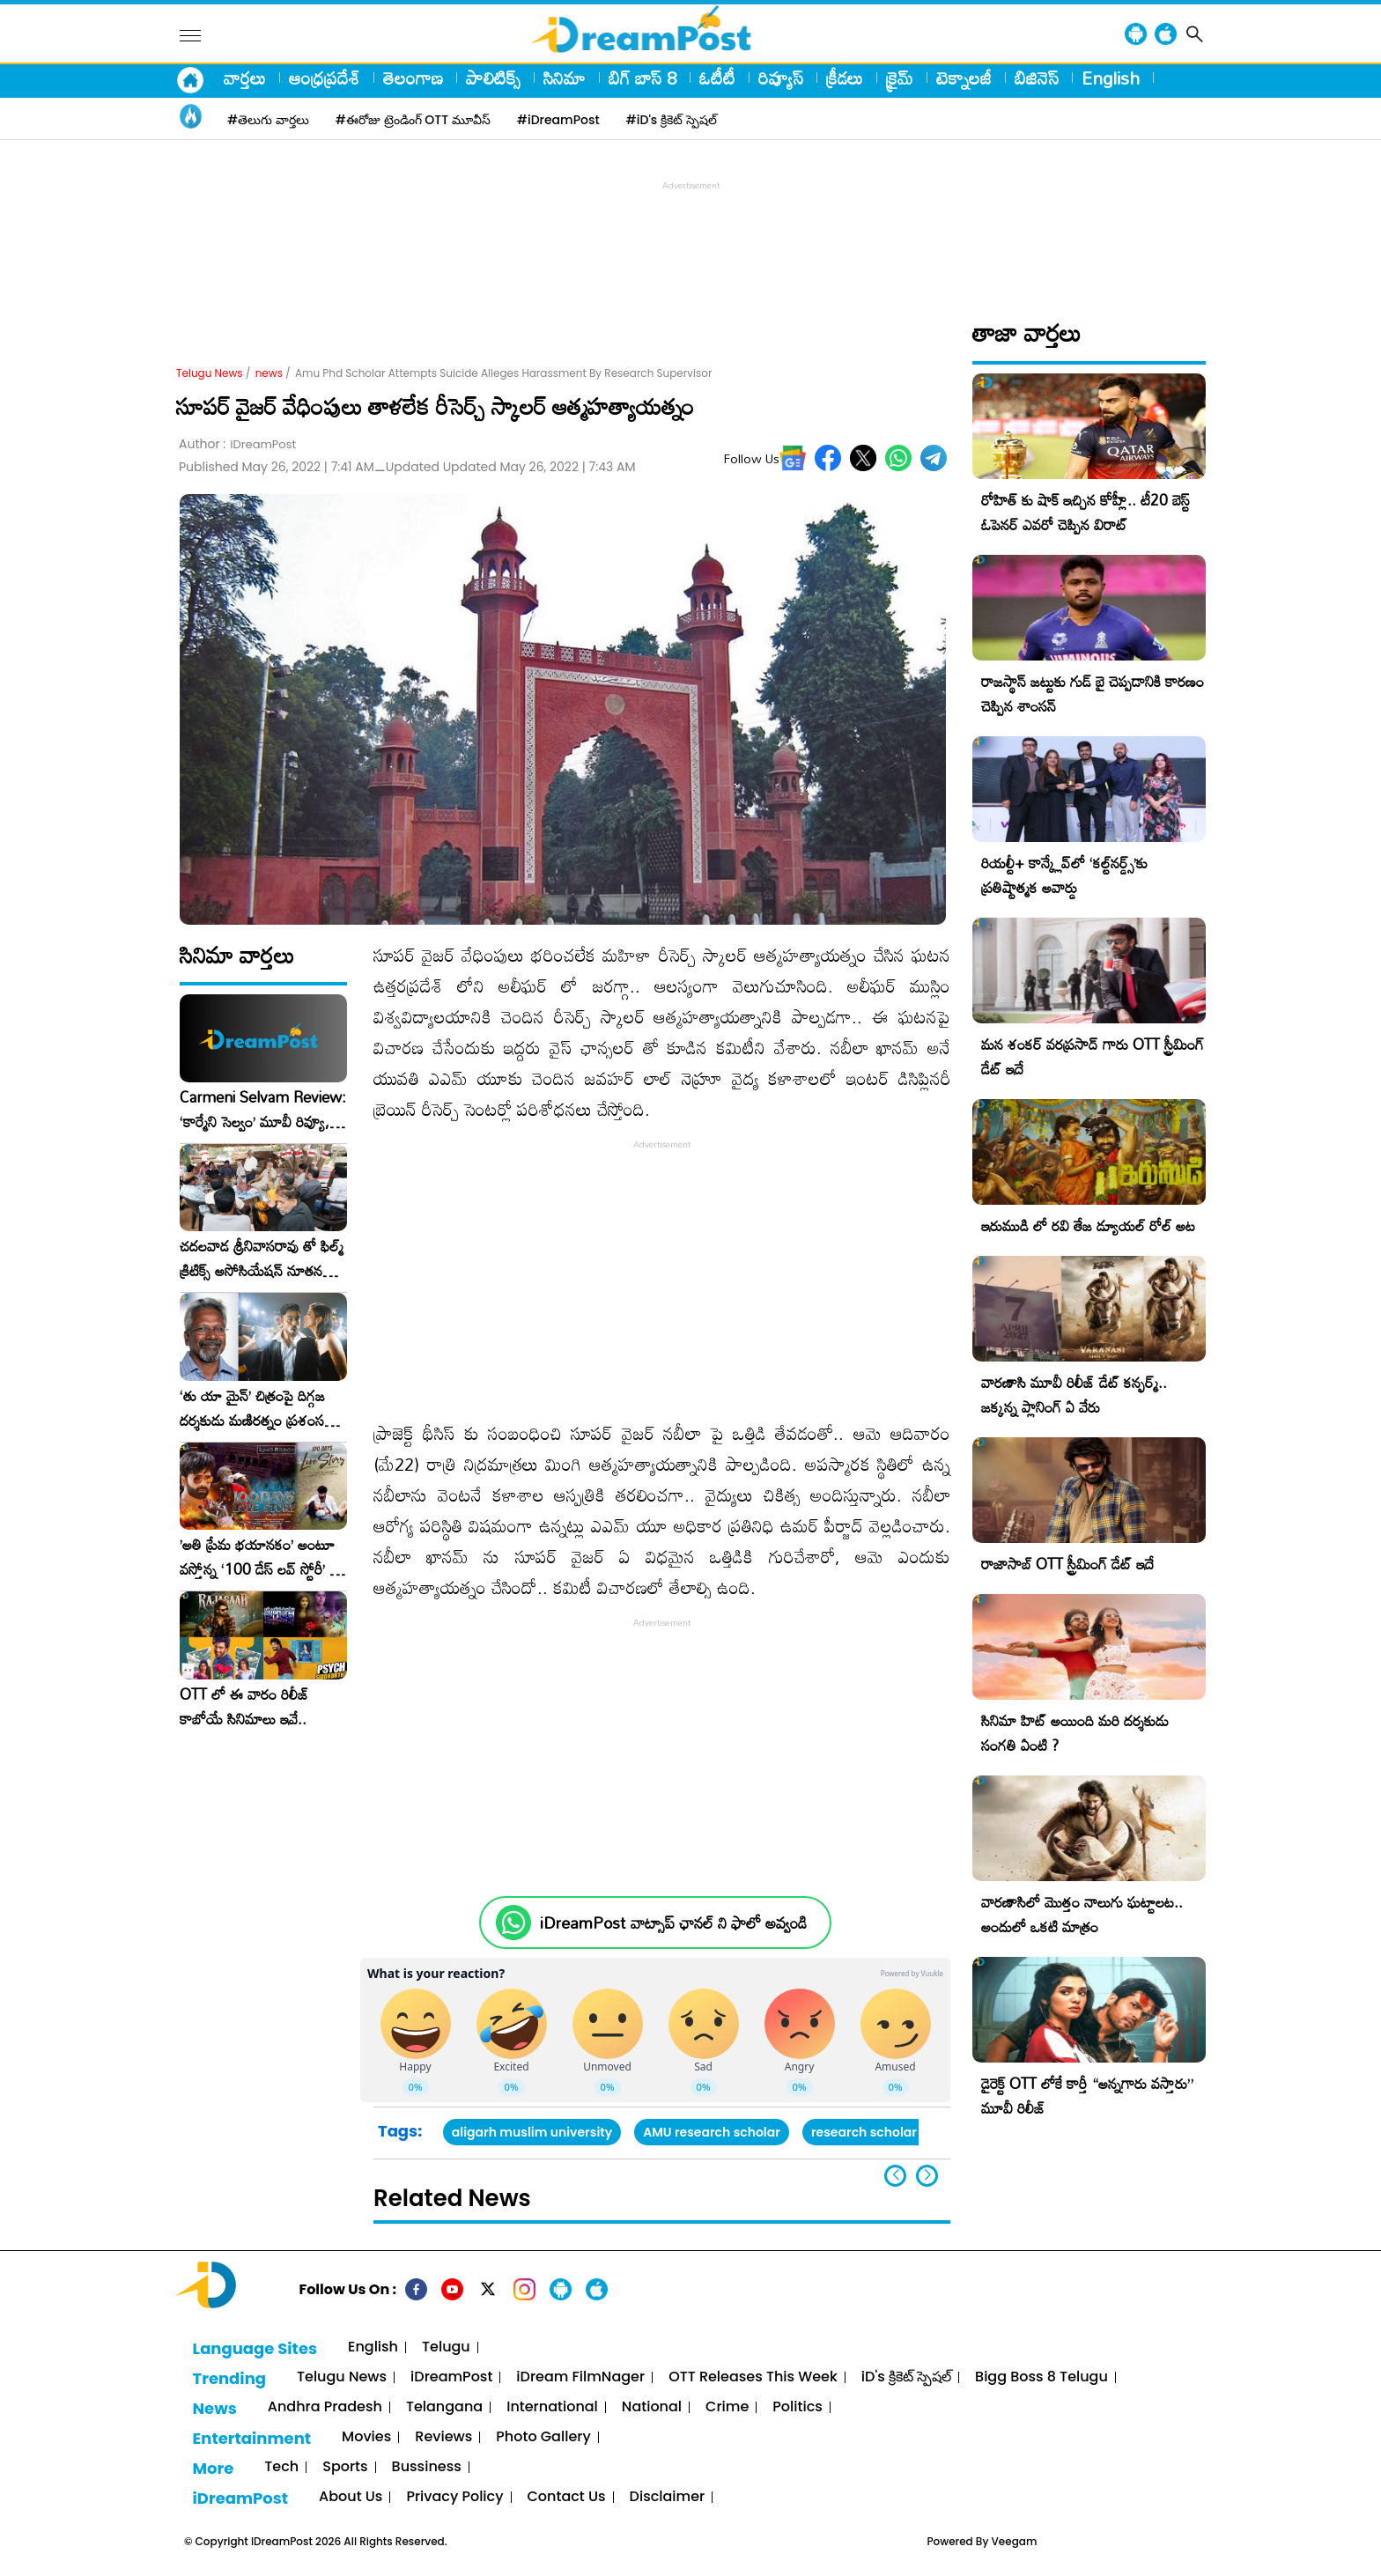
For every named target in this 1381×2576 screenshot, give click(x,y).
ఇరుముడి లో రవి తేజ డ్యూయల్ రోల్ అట (1088, 1225)
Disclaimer (667, 2497)
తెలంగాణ (413, 77)
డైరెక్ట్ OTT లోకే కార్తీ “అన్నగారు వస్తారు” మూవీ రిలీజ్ (1087, 2095)
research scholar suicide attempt (915, 2132)
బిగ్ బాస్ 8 (642, 77)
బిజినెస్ (1037, 77)
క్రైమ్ (899, 77)
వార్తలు (245, 77)
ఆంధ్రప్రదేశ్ (324, 77)
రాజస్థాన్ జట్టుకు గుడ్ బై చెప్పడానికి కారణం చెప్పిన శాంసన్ (1092, 693)
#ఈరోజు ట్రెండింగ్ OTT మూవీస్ (413, 120)
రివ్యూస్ (780, 77)
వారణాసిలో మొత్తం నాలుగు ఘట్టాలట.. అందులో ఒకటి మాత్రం (1082, 1914)
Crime (727, 2407)
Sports (344, 2467)
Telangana (444, 2407)
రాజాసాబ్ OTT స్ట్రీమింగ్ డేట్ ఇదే (1067, 1563)
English (1111, 77)
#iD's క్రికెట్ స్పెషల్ (671, 120)
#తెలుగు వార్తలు (268, 120)
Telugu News (209, 372)
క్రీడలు (844, 77)
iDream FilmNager (580, 2377)
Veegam (1015, 2541)
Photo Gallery (543, 2437)
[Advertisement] (690, 234)
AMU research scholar (711, 2132)
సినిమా (564, 77)
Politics (797, 2407)
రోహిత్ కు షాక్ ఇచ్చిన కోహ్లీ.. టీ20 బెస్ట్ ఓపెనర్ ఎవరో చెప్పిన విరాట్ (1085, 512)
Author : (237, 444)
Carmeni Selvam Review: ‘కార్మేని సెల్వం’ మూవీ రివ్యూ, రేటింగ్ (263, 1109)
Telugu (446, 2347)
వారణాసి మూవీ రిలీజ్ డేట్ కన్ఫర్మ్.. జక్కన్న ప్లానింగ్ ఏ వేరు (1074, 1394)
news (269, 372)
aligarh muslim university (532, 2132)
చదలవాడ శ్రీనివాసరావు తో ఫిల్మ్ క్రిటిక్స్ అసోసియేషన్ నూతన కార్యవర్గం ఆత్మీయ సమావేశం (261, 1258)
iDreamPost (451, 2377)
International (552, 2407)
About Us (350, 2497)
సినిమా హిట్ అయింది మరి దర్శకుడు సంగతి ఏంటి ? (1075, 1733)
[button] (927, 2176)
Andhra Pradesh (325, 2407)
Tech (281, 2467)
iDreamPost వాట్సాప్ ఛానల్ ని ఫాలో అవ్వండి (673, 1923)
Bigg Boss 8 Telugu (1041, 2377)
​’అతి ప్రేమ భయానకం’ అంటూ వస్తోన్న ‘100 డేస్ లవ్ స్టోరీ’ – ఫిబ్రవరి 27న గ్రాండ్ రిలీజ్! (260, 1557)
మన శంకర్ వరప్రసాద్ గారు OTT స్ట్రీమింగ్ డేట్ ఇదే (1092, 1056)
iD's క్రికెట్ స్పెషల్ (906, 2377)
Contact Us (567, 2497)
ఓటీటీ (717, 77)
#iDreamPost (558, 120)
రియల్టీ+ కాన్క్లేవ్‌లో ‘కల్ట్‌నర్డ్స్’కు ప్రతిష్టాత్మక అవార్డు (1064, 875)
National (652, 2407)
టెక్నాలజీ (964, 77)
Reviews (443, 2437)
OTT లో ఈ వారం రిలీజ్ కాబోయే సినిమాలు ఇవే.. (244, 1706)
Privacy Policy (454, 2497)
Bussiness (427, 2467)
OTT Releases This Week (753, 2377)
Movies (366, 2437)
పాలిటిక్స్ (493, 77)
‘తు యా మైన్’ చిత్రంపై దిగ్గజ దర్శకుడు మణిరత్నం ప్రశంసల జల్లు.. (256, 1408)
